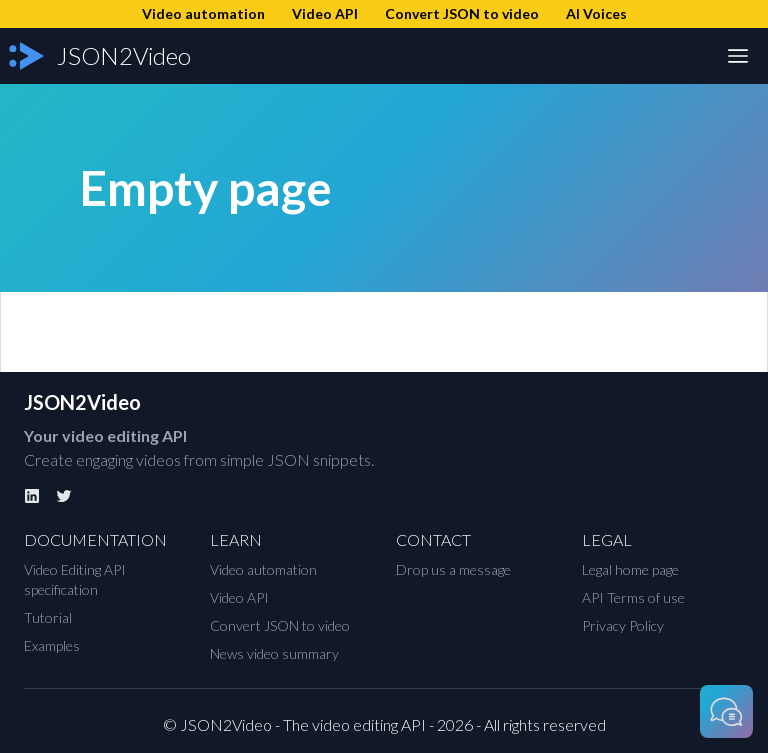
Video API (239, 597)
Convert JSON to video (280, 625)
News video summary (274, 653)
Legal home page (630, 569)
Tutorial (48, 617)
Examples (52, 645)
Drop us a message (453, 569)
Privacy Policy (623, 625)
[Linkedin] (32, 496)
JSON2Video (82, 402)
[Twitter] (64, 496)
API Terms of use (633, 597)
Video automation (263, 569)
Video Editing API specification (75, 579)
